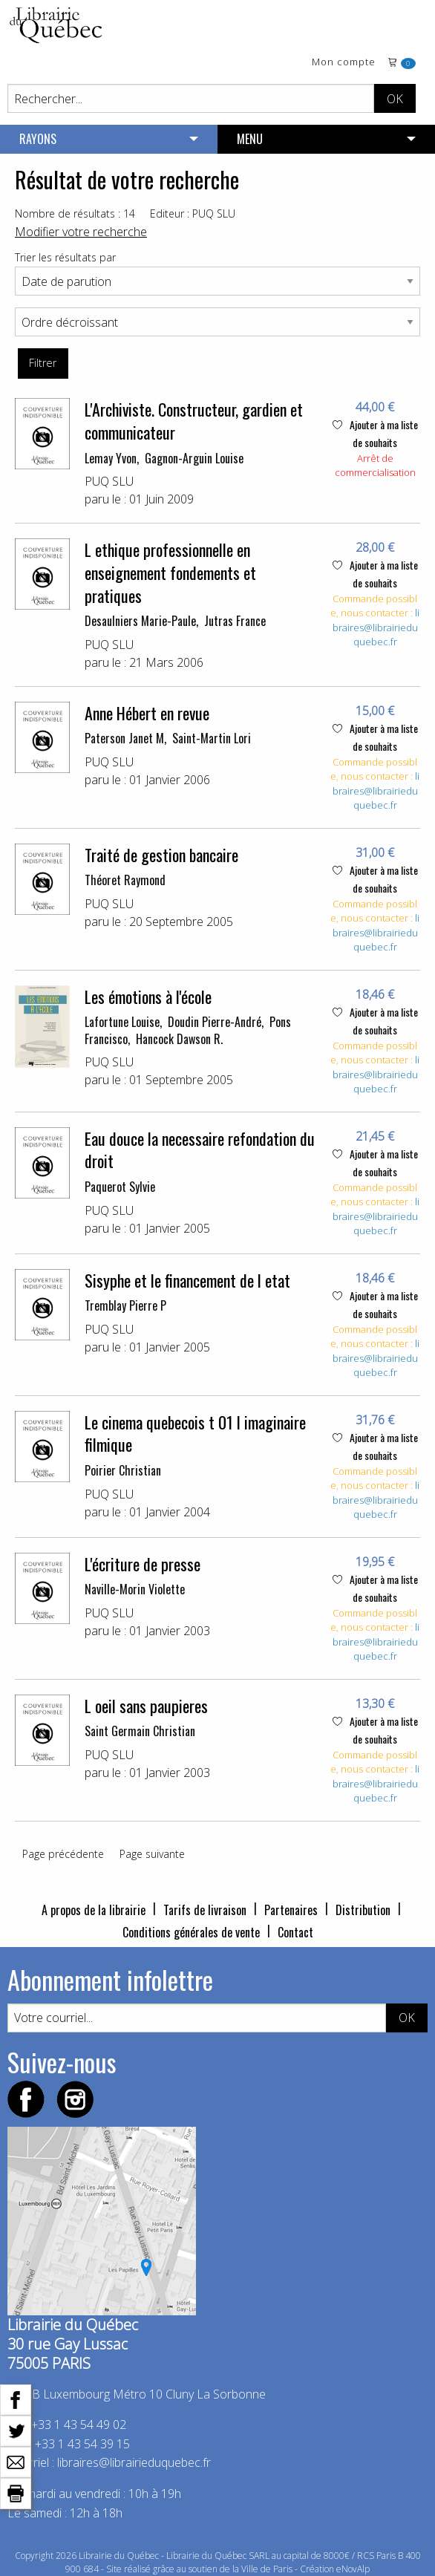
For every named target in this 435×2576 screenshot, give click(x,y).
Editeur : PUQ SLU (192, 213)
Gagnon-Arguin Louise (194, 458)
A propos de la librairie (93, 1910)
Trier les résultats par (65, 257)
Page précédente (63, 1854)
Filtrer (42, 363)
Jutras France (235, 621)
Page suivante (152, 1854)
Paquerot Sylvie (120, 1187)
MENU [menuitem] (250, 139)
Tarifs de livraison (204, 1910)
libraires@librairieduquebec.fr (376, 627)
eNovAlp (353, 2569)
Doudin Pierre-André (214, 1022)
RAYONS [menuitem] (37, 139)
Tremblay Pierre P (125, 1305)
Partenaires (291, 1910)
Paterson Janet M (124, 738)
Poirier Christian (123, 1470)
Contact (295, 1932)
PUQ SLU (109, 481)
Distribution (363, 1910)
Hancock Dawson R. (179, 1039)
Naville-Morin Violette (135, 1589)
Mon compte (344, 62)
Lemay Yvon (111, 458)
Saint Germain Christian (140, 1731)
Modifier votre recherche (81, 232)
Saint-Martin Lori (211, 738)
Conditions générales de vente (191, 1932)
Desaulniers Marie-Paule (140, 621)
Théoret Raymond (125, 880)
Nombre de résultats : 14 (75, 213)
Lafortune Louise (122, 1022)
